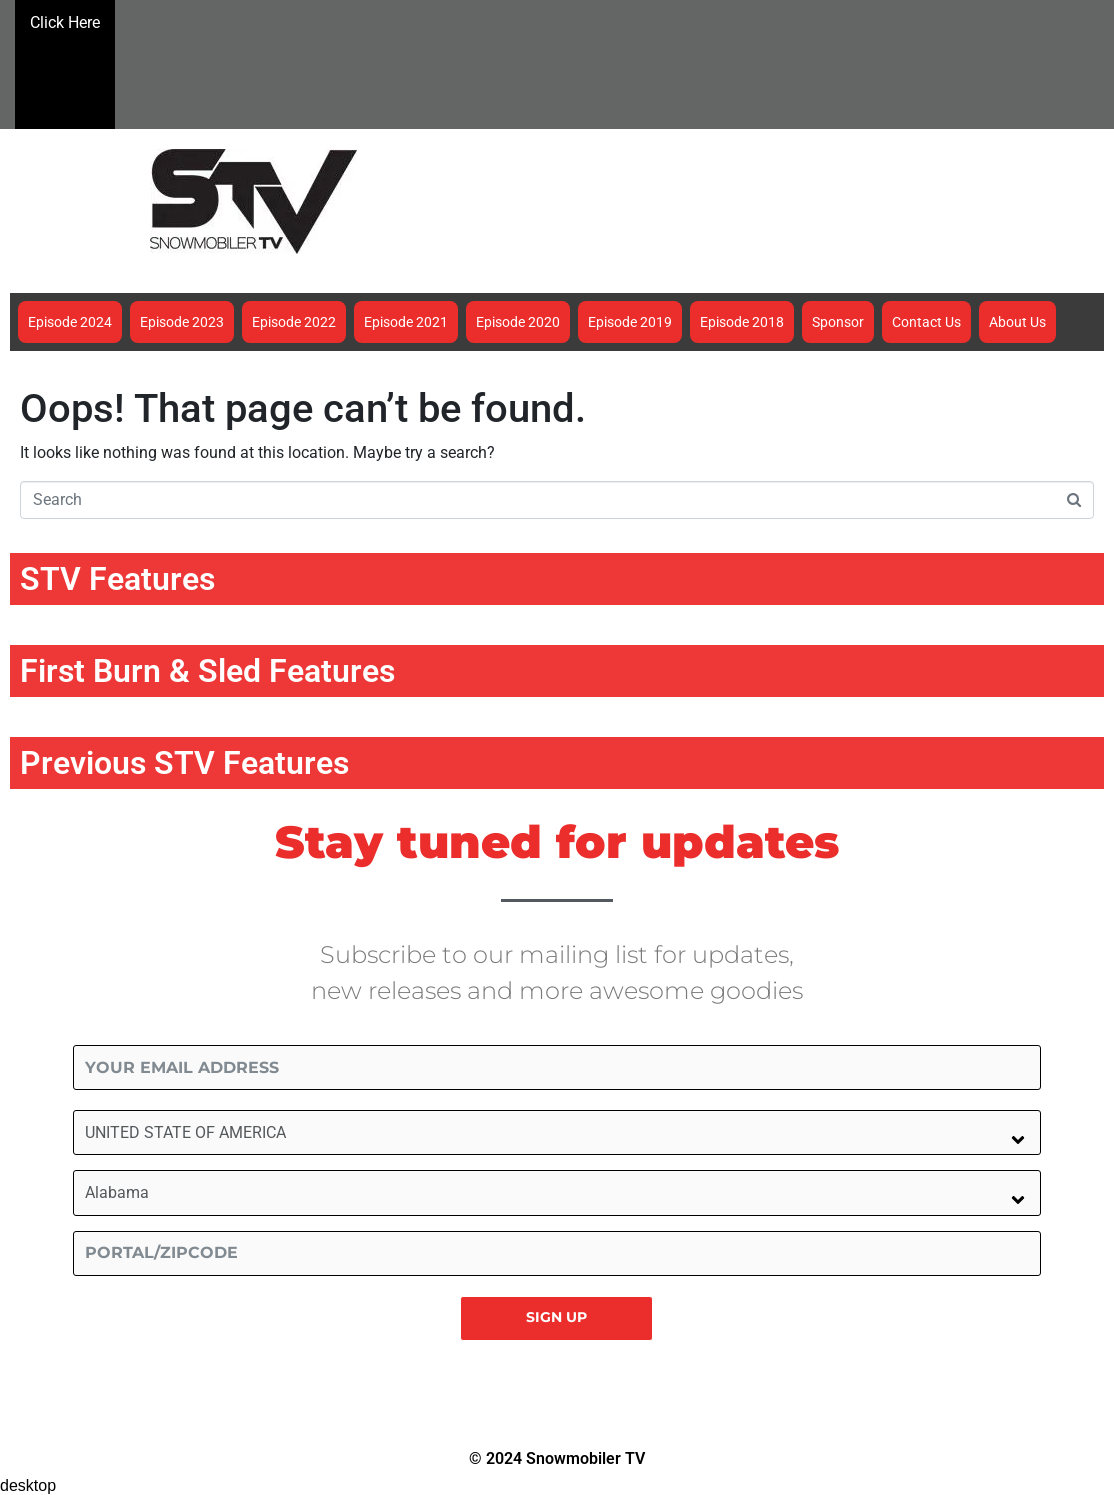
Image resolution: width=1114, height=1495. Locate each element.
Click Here (65, 62)
